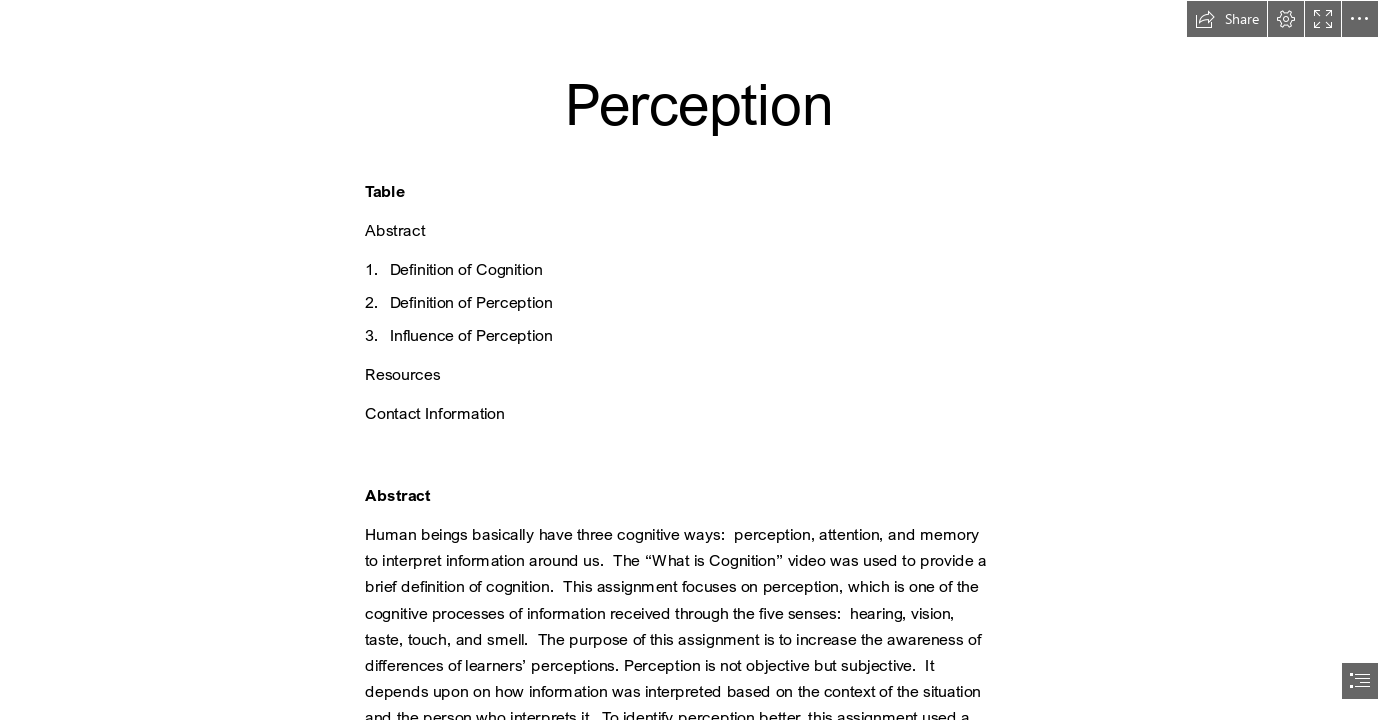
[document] (699, 360)
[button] (1227, 19)
